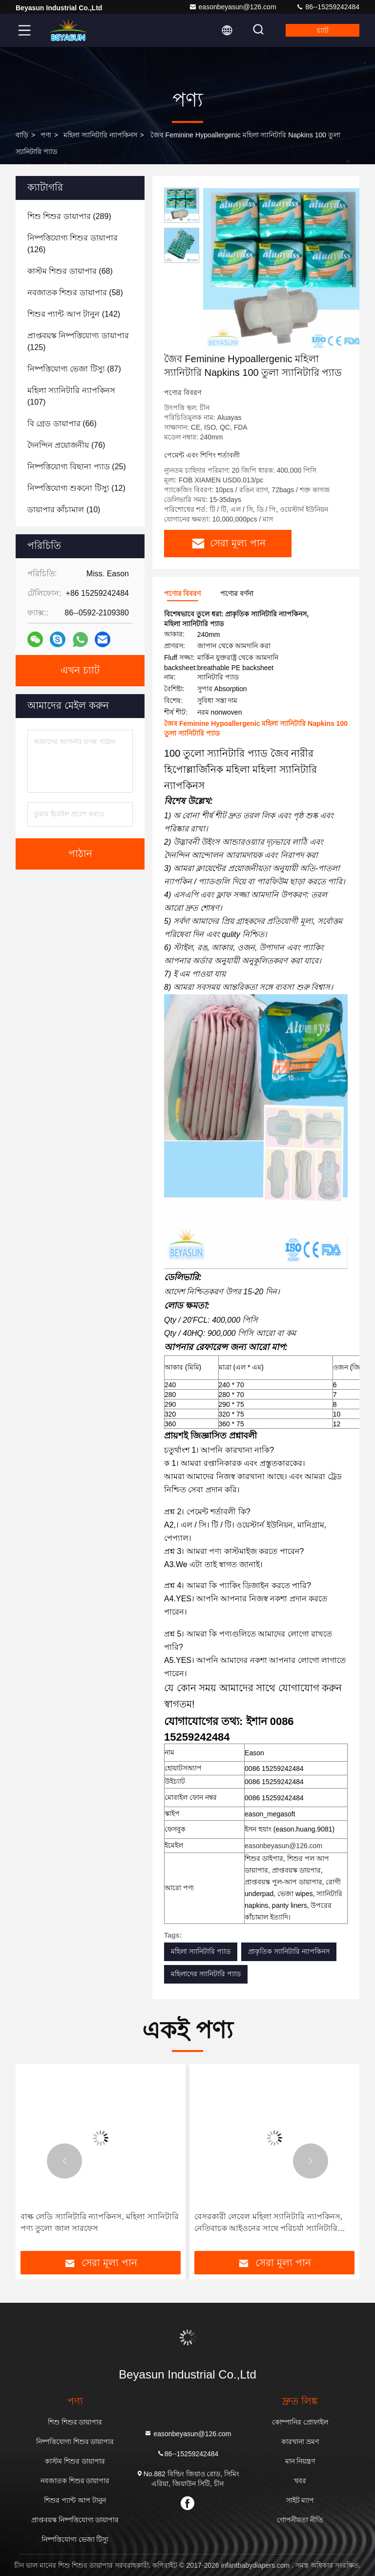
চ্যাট (323, 30)
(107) (71, 396)
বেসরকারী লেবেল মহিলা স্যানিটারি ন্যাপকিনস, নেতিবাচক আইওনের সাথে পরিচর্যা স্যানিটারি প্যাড (268, 2223)
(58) (75, 292)
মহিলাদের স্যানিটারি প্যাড (206, 1974)
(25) (76, 466)
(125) (78, 341)
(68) (70, 271)
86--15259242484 (327, 7)
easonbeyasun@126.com (232, 7)
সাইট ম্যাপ (300, 2500)
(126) (72, 244)
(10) (63, 509)
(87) (74, 369)
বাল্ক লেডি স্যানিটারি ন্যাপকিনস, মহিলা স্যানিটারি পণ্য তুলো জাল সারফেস (100, 2222)
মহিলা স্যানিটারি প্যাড (200, 1951)
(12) (76, 488)
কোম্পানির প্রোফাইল (300, 2422)
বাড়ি (22, 135)
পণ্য (46, 135)
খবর (300, 2481)
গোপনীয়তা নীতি (300, 2520)
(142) (73, 314)
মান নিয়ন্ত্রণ (300, 2461)
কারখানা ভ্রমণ (300, 2441)
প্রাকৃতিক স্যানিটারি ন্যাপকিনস (289, 1951)
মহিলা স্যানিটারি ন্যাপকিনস (100, 135)
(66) (62, 423)
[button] (64, 2161)
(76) (66, 445)
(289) (69, 216)
